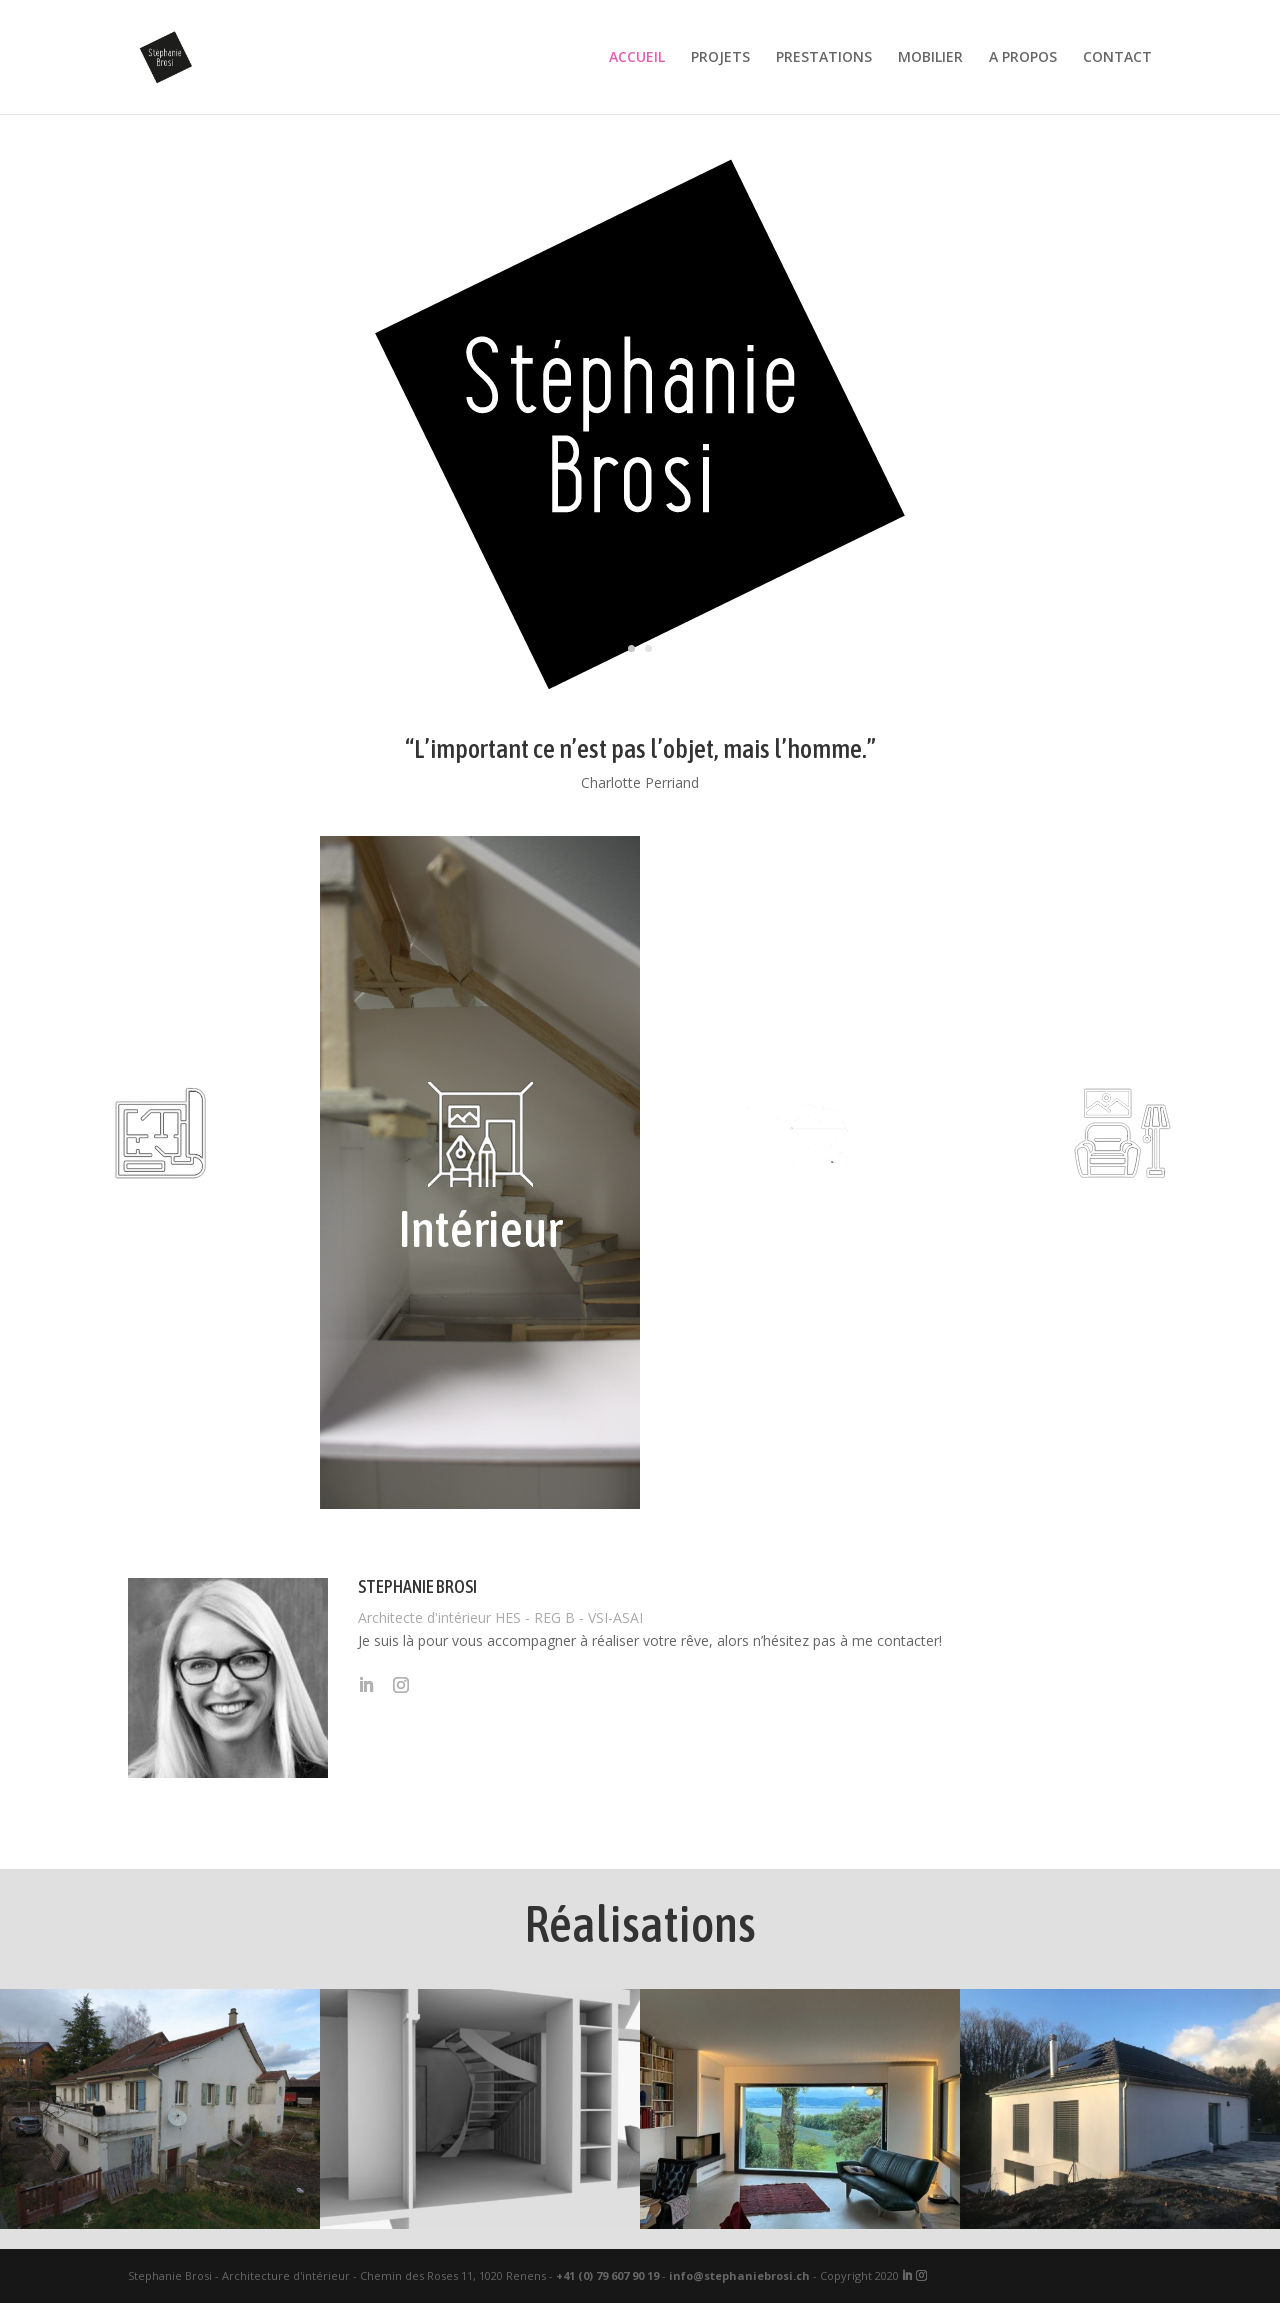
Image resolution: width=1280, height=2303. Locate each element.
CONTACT (1117, 58)
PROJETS (720, 58)
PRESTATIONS (824, 58)
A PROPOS (1023, 58)
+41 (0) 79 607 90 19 (607, 2275)
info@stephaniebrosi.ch (739, 2275)
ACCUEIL (637, 58)
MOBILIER (930, 58)
